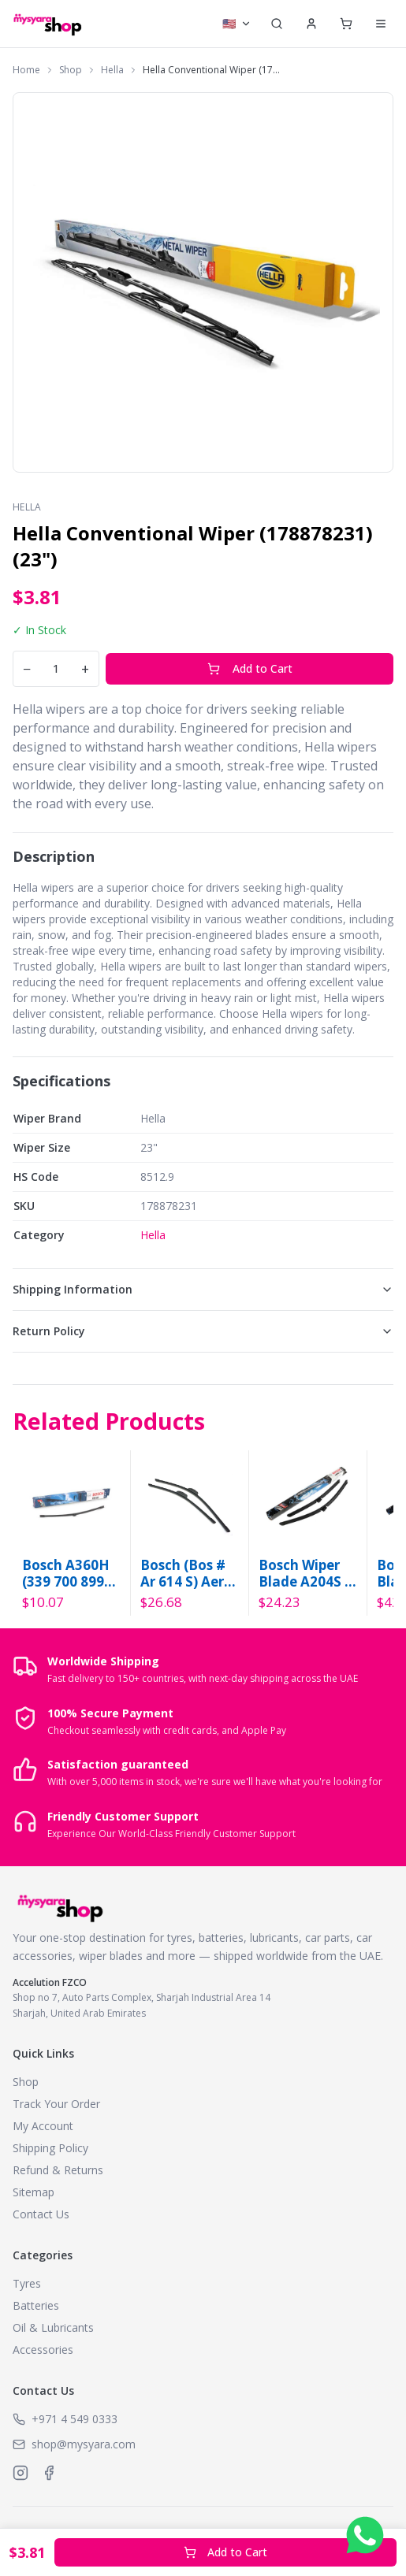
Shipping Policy (50, 2147)
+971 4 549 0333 (74, 2418)
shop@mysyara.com (84, 2444)
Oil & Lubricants (53, 2327)
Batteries (36, 2305)
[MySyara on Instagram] (20, 2473)
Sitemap (33, 2191)
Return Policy (203, 1330)
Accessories (43, 2349)
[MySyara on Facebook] (49, 2473)
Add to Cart (249, 668)
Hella (112, 70)
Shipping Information (203, 1289)
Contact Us (41, 2214)
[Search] (276, 23)
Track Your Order (56, 2103)
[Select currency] (237, 23)
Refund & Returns (58, 2169)
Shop (70, 70)
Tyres (27, 2283)
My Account (43, 2125)
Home (26, 70)
